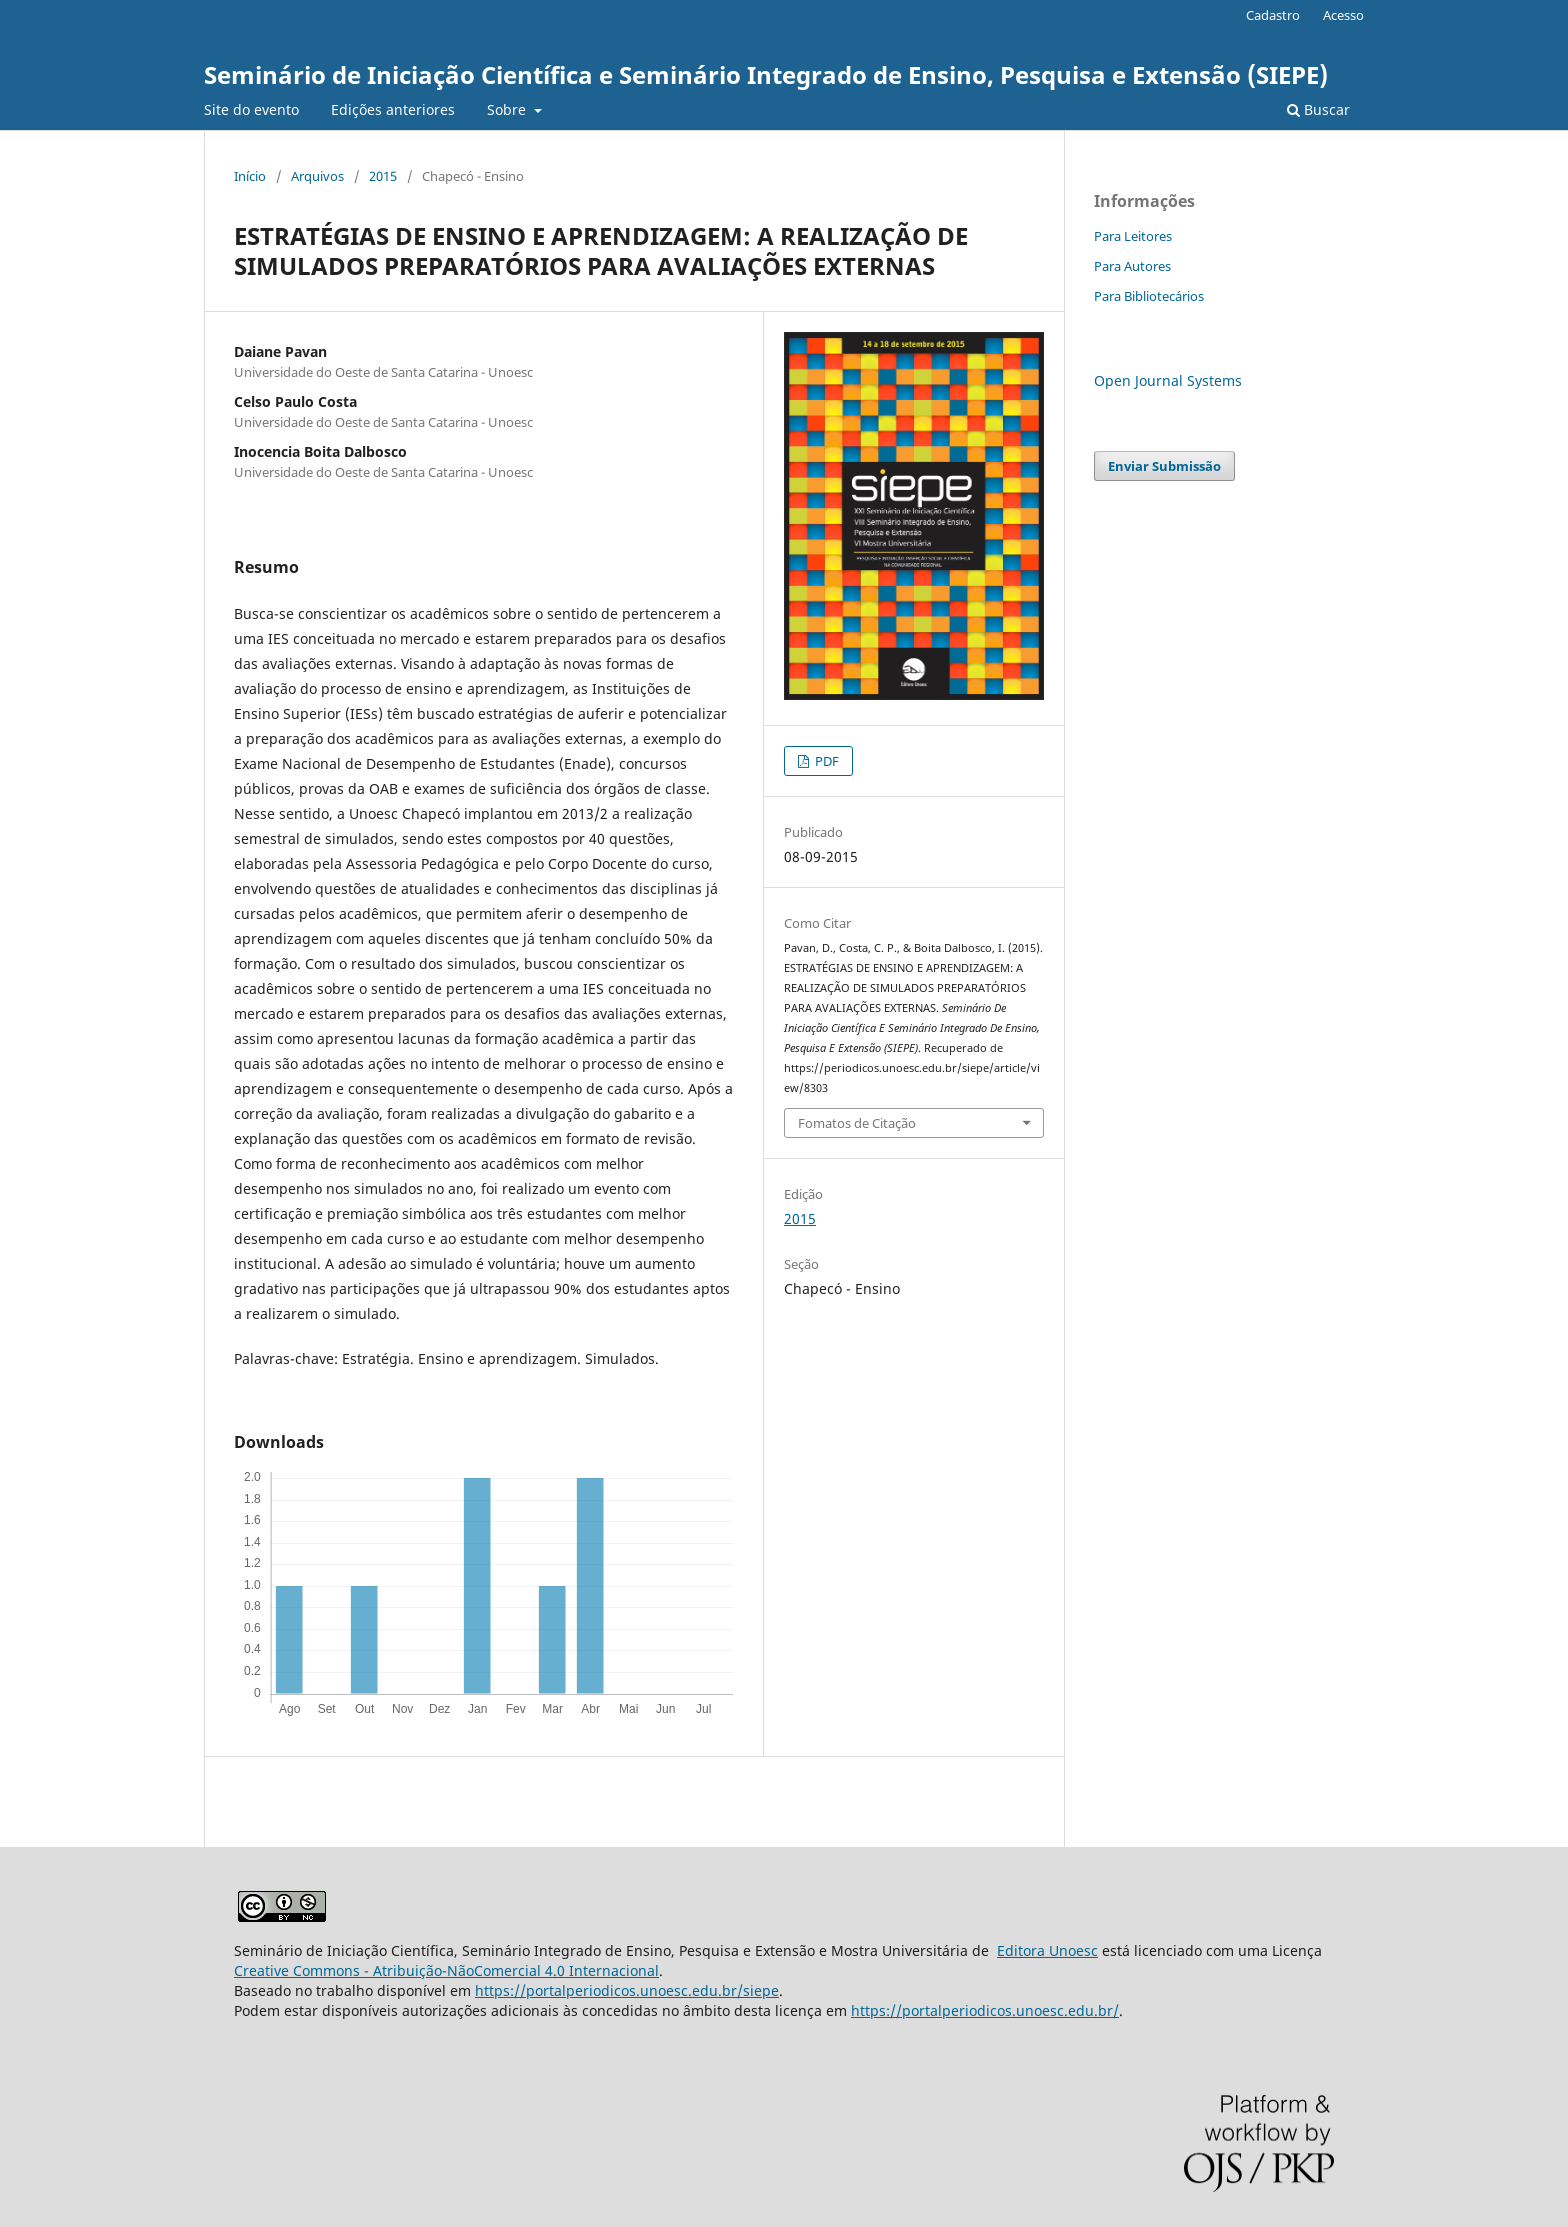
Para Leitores (1133, 236)
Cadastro (1273, 15)
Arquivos (317, 176)
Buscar (1318, 109)
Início (250, 176)
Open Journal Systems (1168, 380)
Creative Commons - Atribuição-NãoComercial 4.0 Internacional (446, 1970)
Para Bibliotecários (1149, 296)
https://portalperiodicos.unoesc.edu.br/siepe (627, 1990)
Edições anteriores (393, 109)
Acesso (1343, 15)
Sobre (508, 109)
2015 (383, 176)
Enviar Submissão (1164, 466)
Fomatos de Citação (857, 1123)
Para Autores (1132, 266)
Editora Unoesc (1047, 1950)
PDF (825, 761)
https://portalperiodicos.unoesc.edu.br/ (985, 2010)
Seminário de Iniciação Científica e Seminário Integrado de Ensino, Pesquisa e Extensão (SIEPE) (766, 74)
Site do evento (251, 109)
